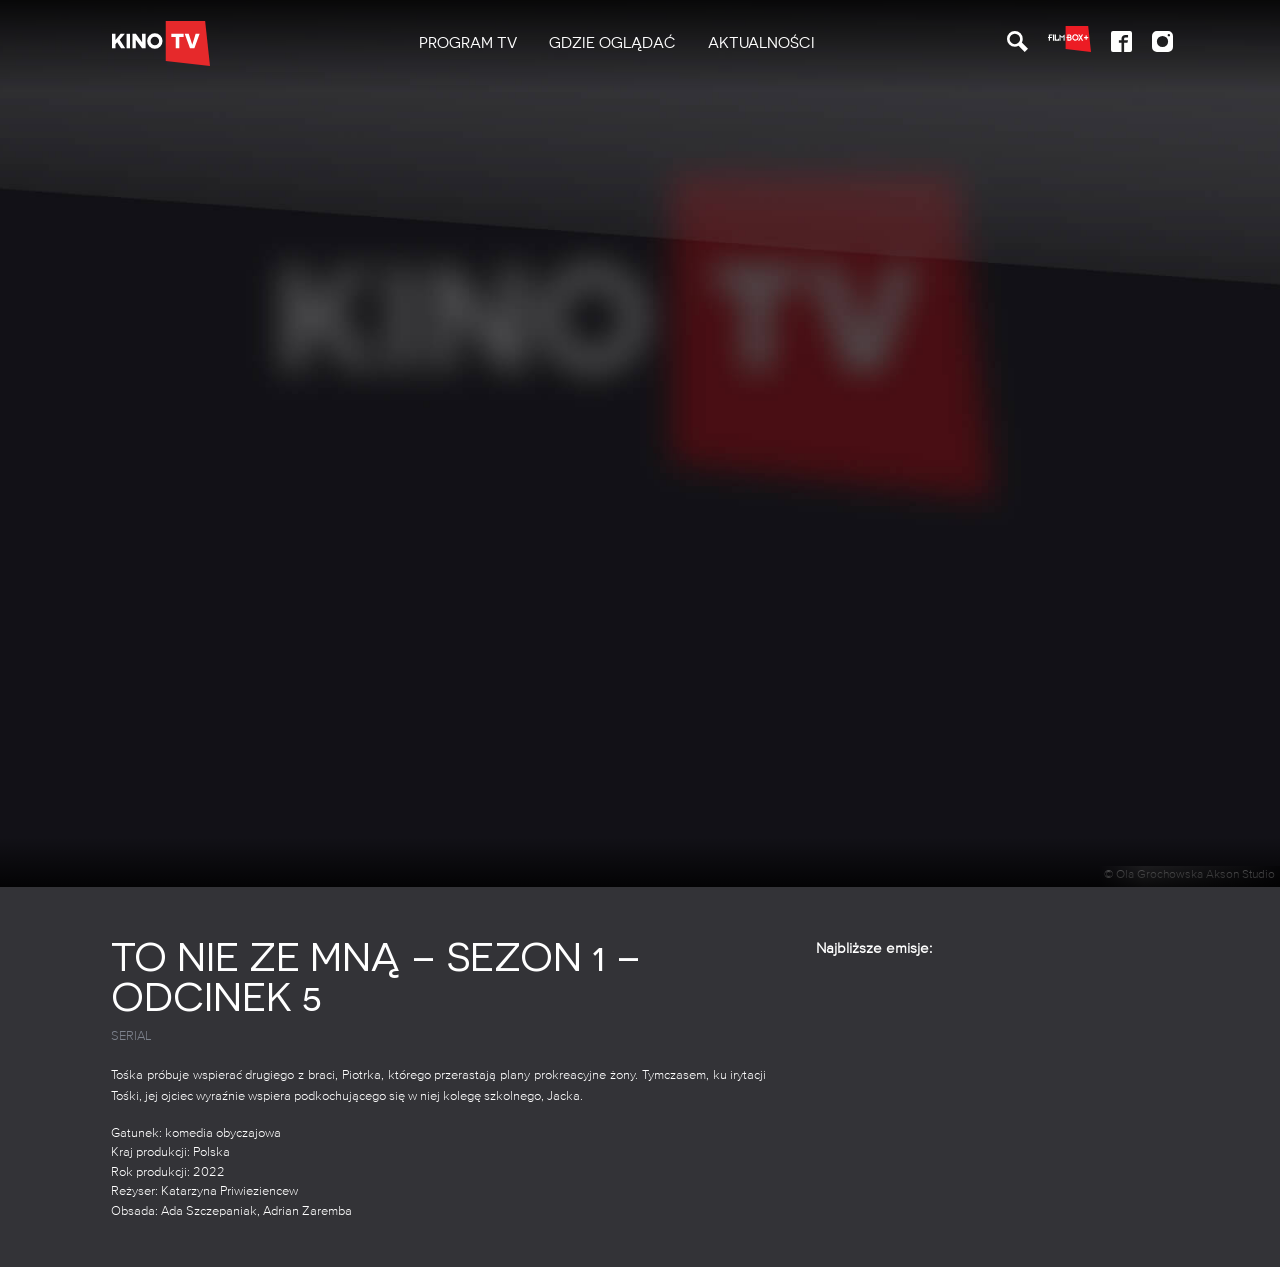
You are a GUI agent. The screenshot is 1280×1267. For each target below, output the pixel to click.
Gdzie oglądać (612, 43)
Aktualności (761, 43)
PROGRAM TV (468, 43)
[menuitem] (468, 43)
